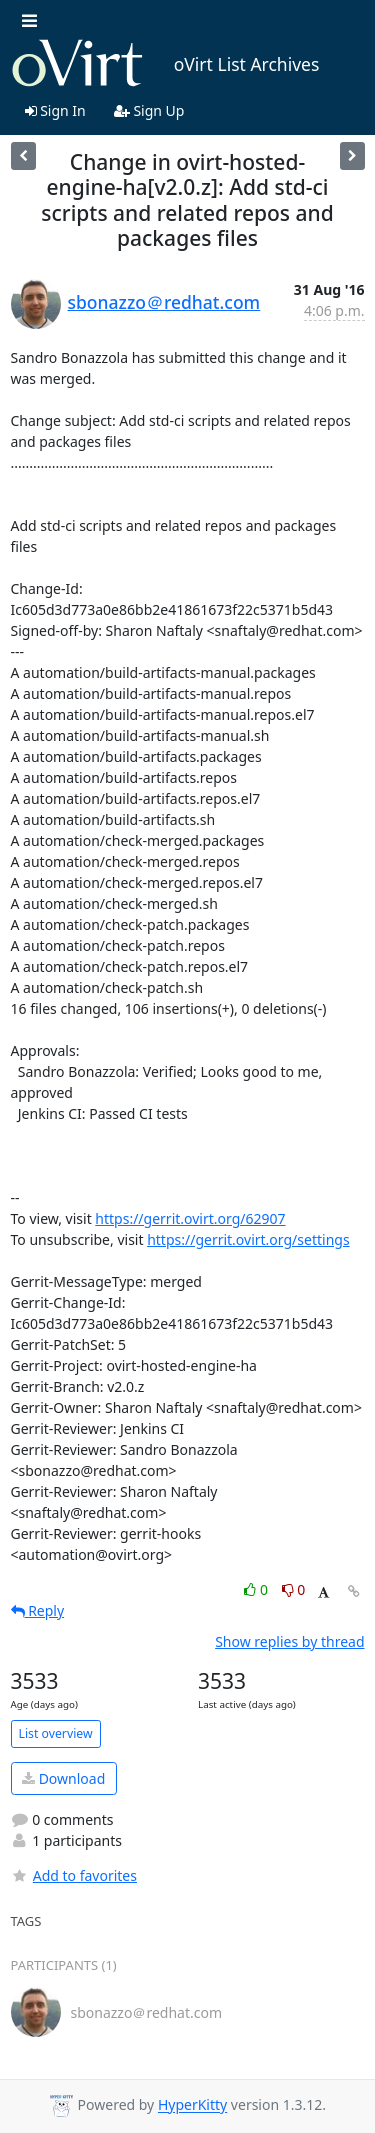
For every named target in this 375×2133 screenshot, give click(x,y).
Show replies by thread (289, 1641)
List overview (56, 1733)
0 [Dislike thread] (294, 1589)
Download (63, 1778)
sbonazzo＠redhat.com (164, 302)
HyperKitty (192, 2105)
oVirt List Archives (165, 64)
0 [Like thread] (257, 1589)
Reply (38, 1610)
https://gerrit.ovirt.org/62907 (190, 1218)
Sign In (55, 110)
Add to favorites (74, 1875)
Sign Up (149, 110)
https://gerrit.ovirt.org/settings (248, 1239)
